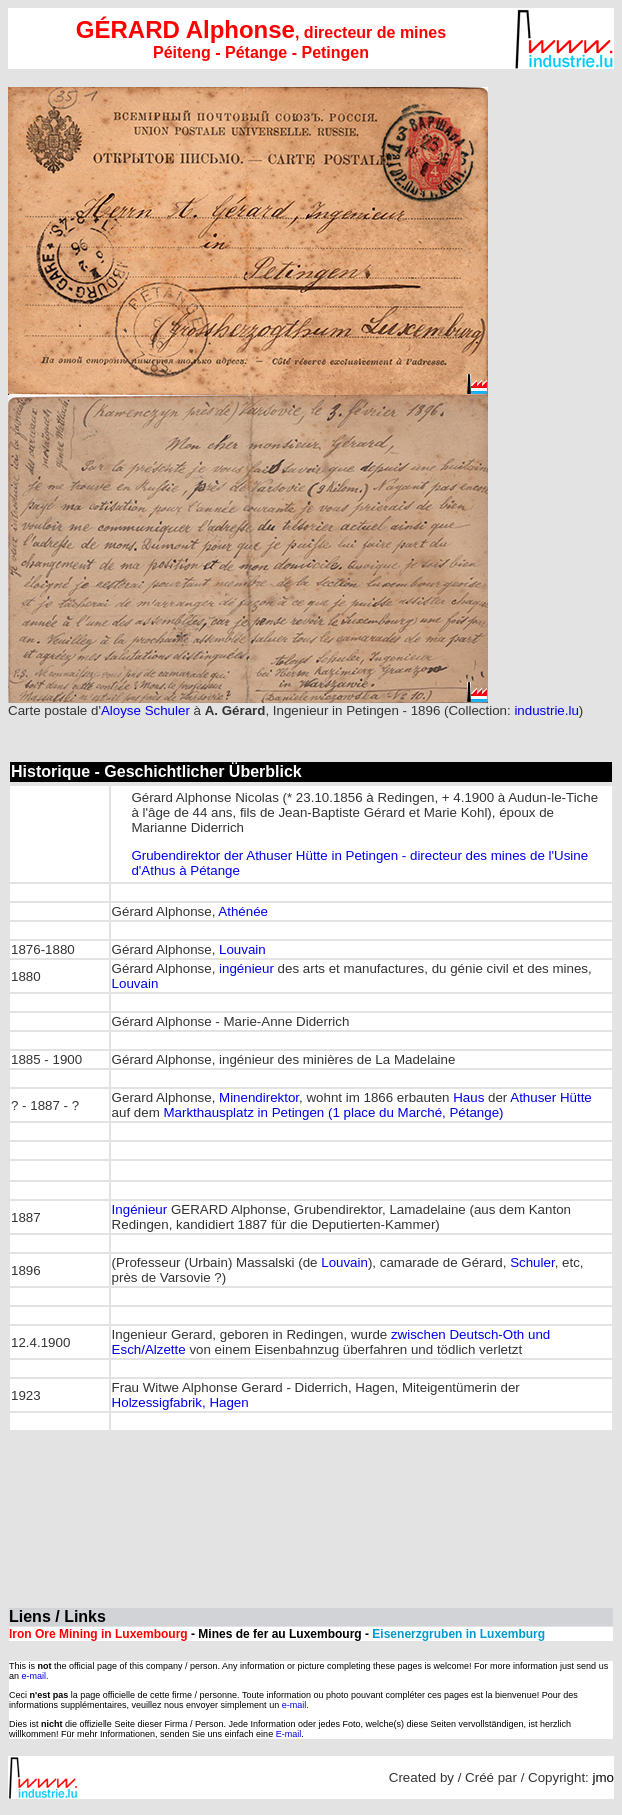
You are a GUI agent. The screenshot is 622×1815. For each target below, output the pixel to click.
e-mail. (35, 1676)
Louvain (242, 949)
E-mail (289, 1734)
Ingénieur (140, 1209)
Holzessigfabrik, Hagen (180, 1402)
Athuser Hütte (551, 1097)
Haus (468, 1097)
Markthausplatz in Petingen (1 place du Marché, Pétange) (333, 1112)
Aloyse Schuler (147, 710)
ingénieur (246, 968)
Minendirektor (259, 1097)
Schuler (532, 1262)
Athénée (243, 911)
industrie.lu (546, 710)
